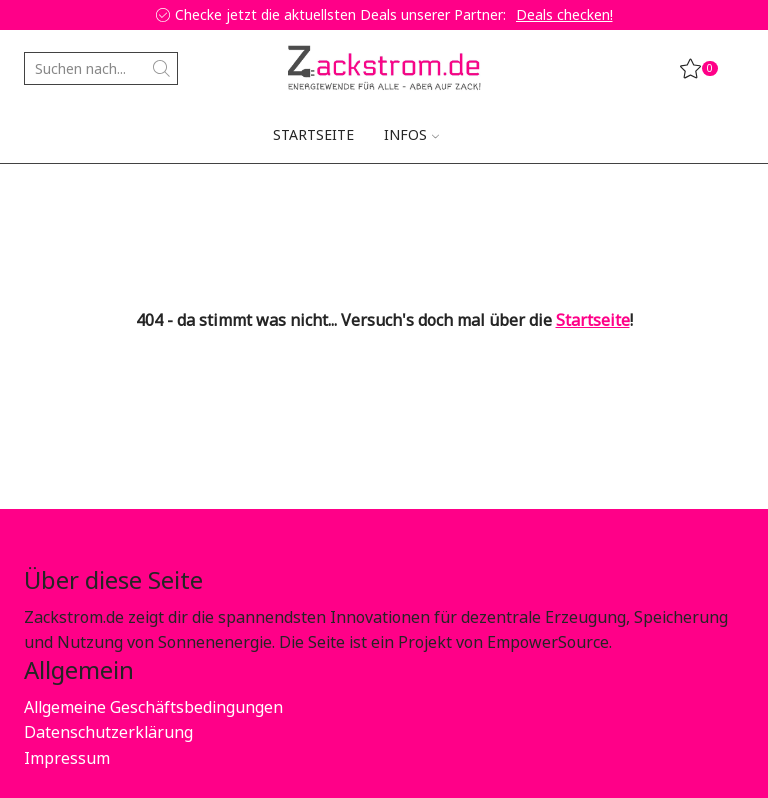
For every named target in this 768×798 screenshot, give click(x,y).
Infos (411, 134)
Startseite (313, 134)
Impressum (67, 758)
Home (45, 195)
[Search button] (161, 68)
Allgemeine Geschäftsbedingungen (153, 707)
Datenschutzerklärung (108, 732)
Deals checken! (564, 14)
